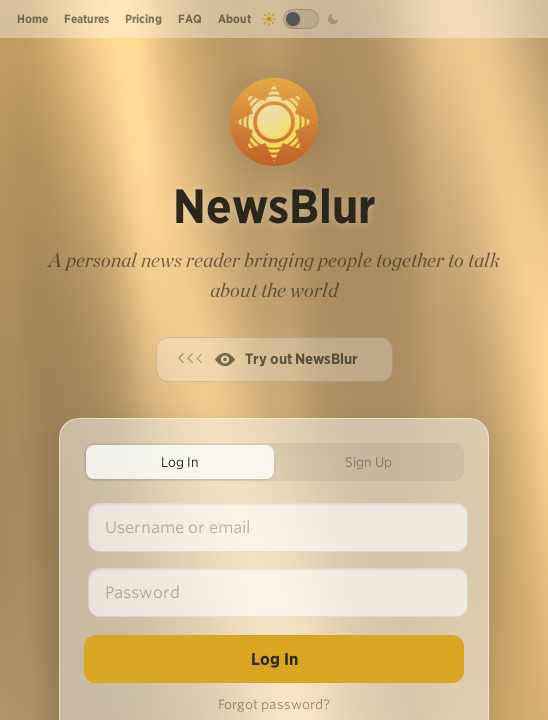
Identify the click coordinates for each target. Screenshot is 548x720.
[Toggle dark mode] (301, 19)
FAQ (190, 18)
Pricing (143, 18)
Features (86, 18)
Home (32, 18)
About (234, 18)
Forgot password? (274, 704)
